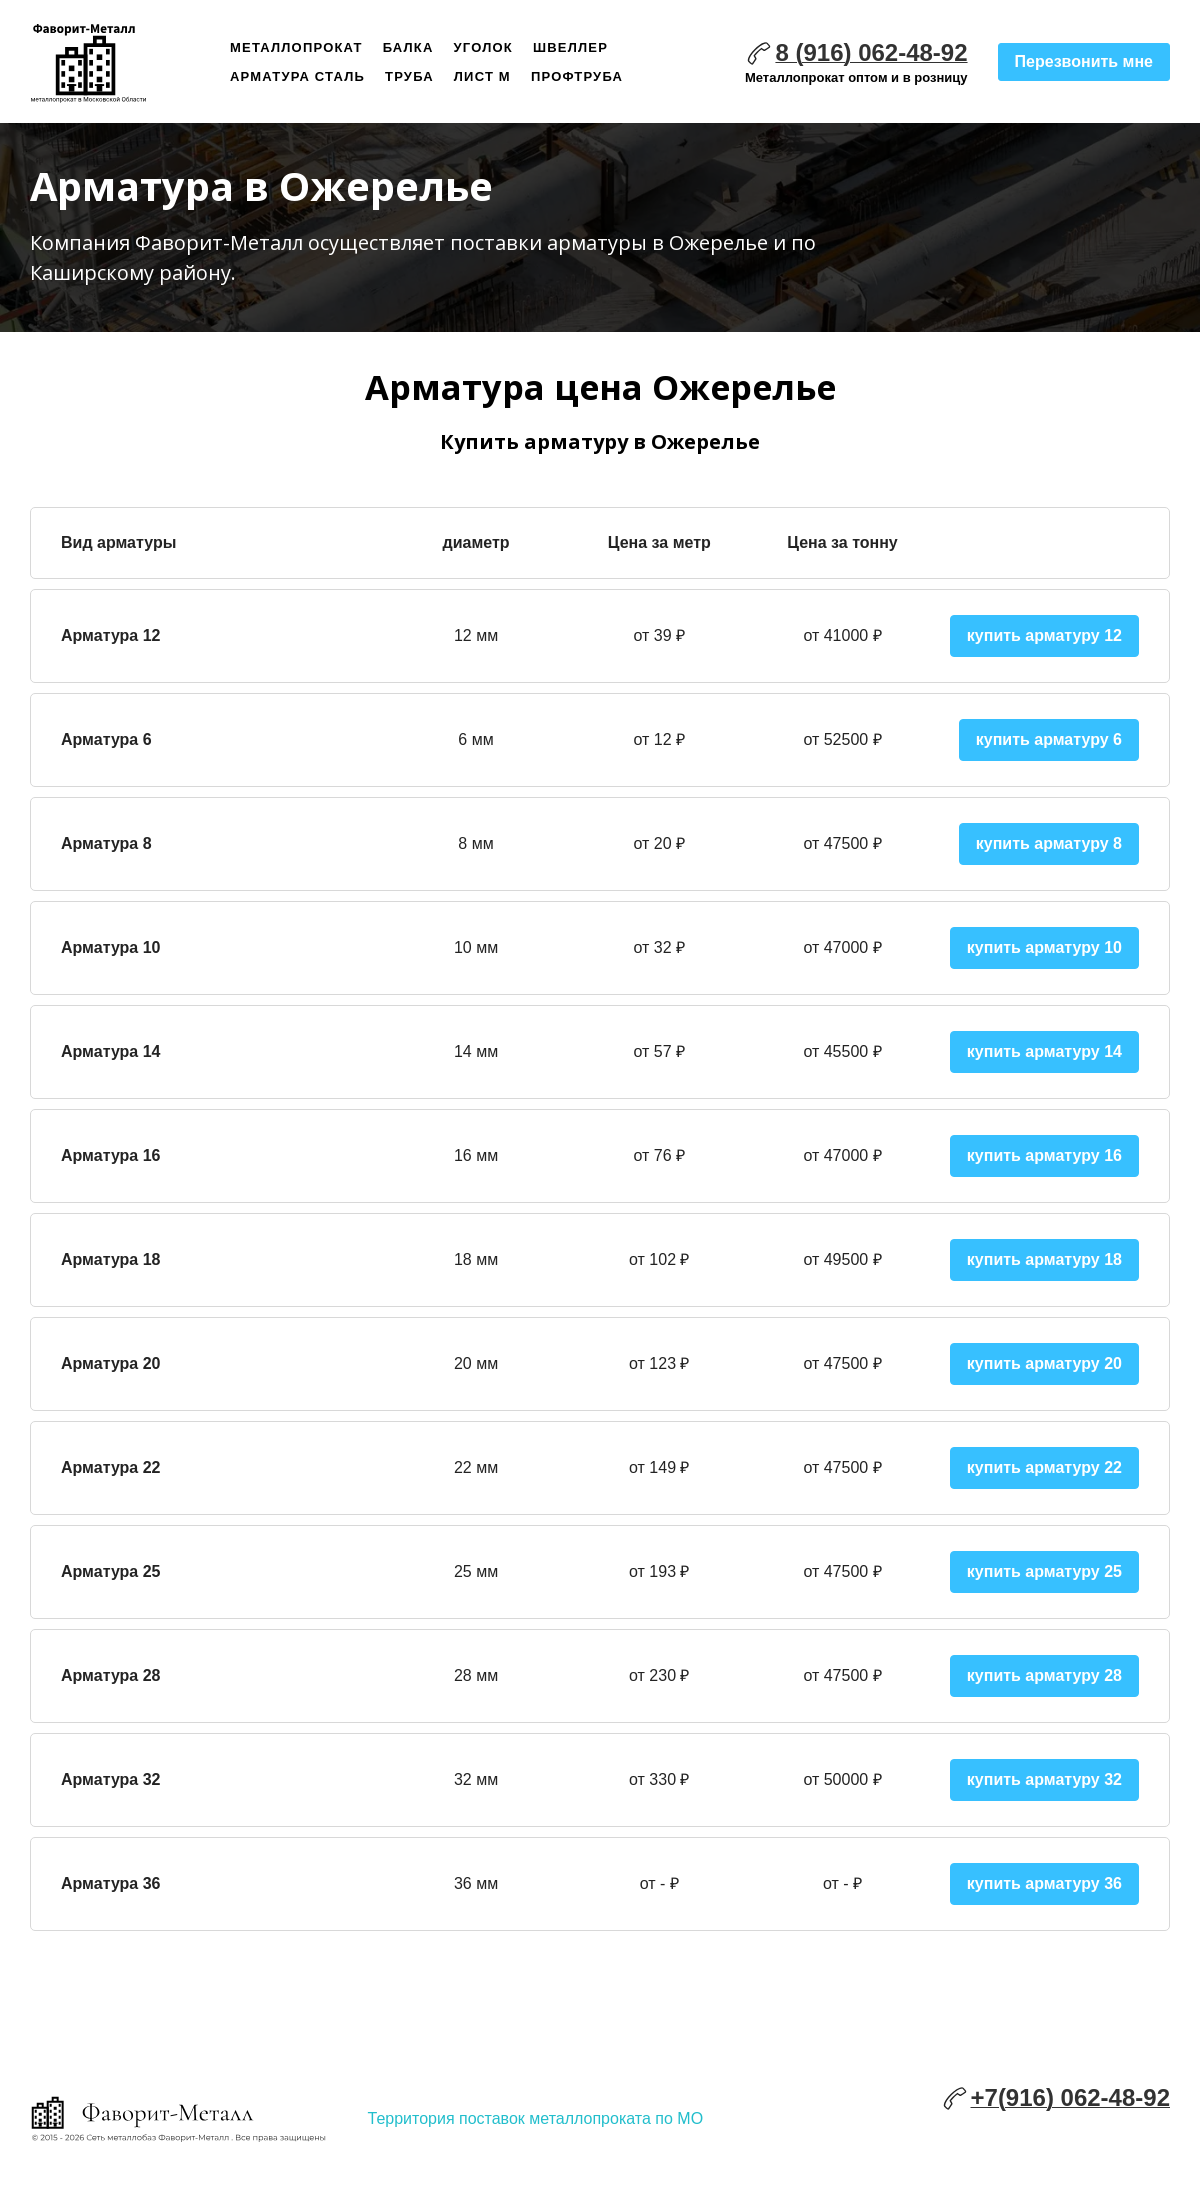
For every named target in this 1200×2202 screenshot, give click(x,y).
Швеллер (570, 47)
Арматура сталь (297, 76)
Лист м (482, 76)
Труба (409, 76)
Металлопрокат (296, 47)
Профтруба (577, 76)
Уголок (483, 47)
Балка (408, 47)
